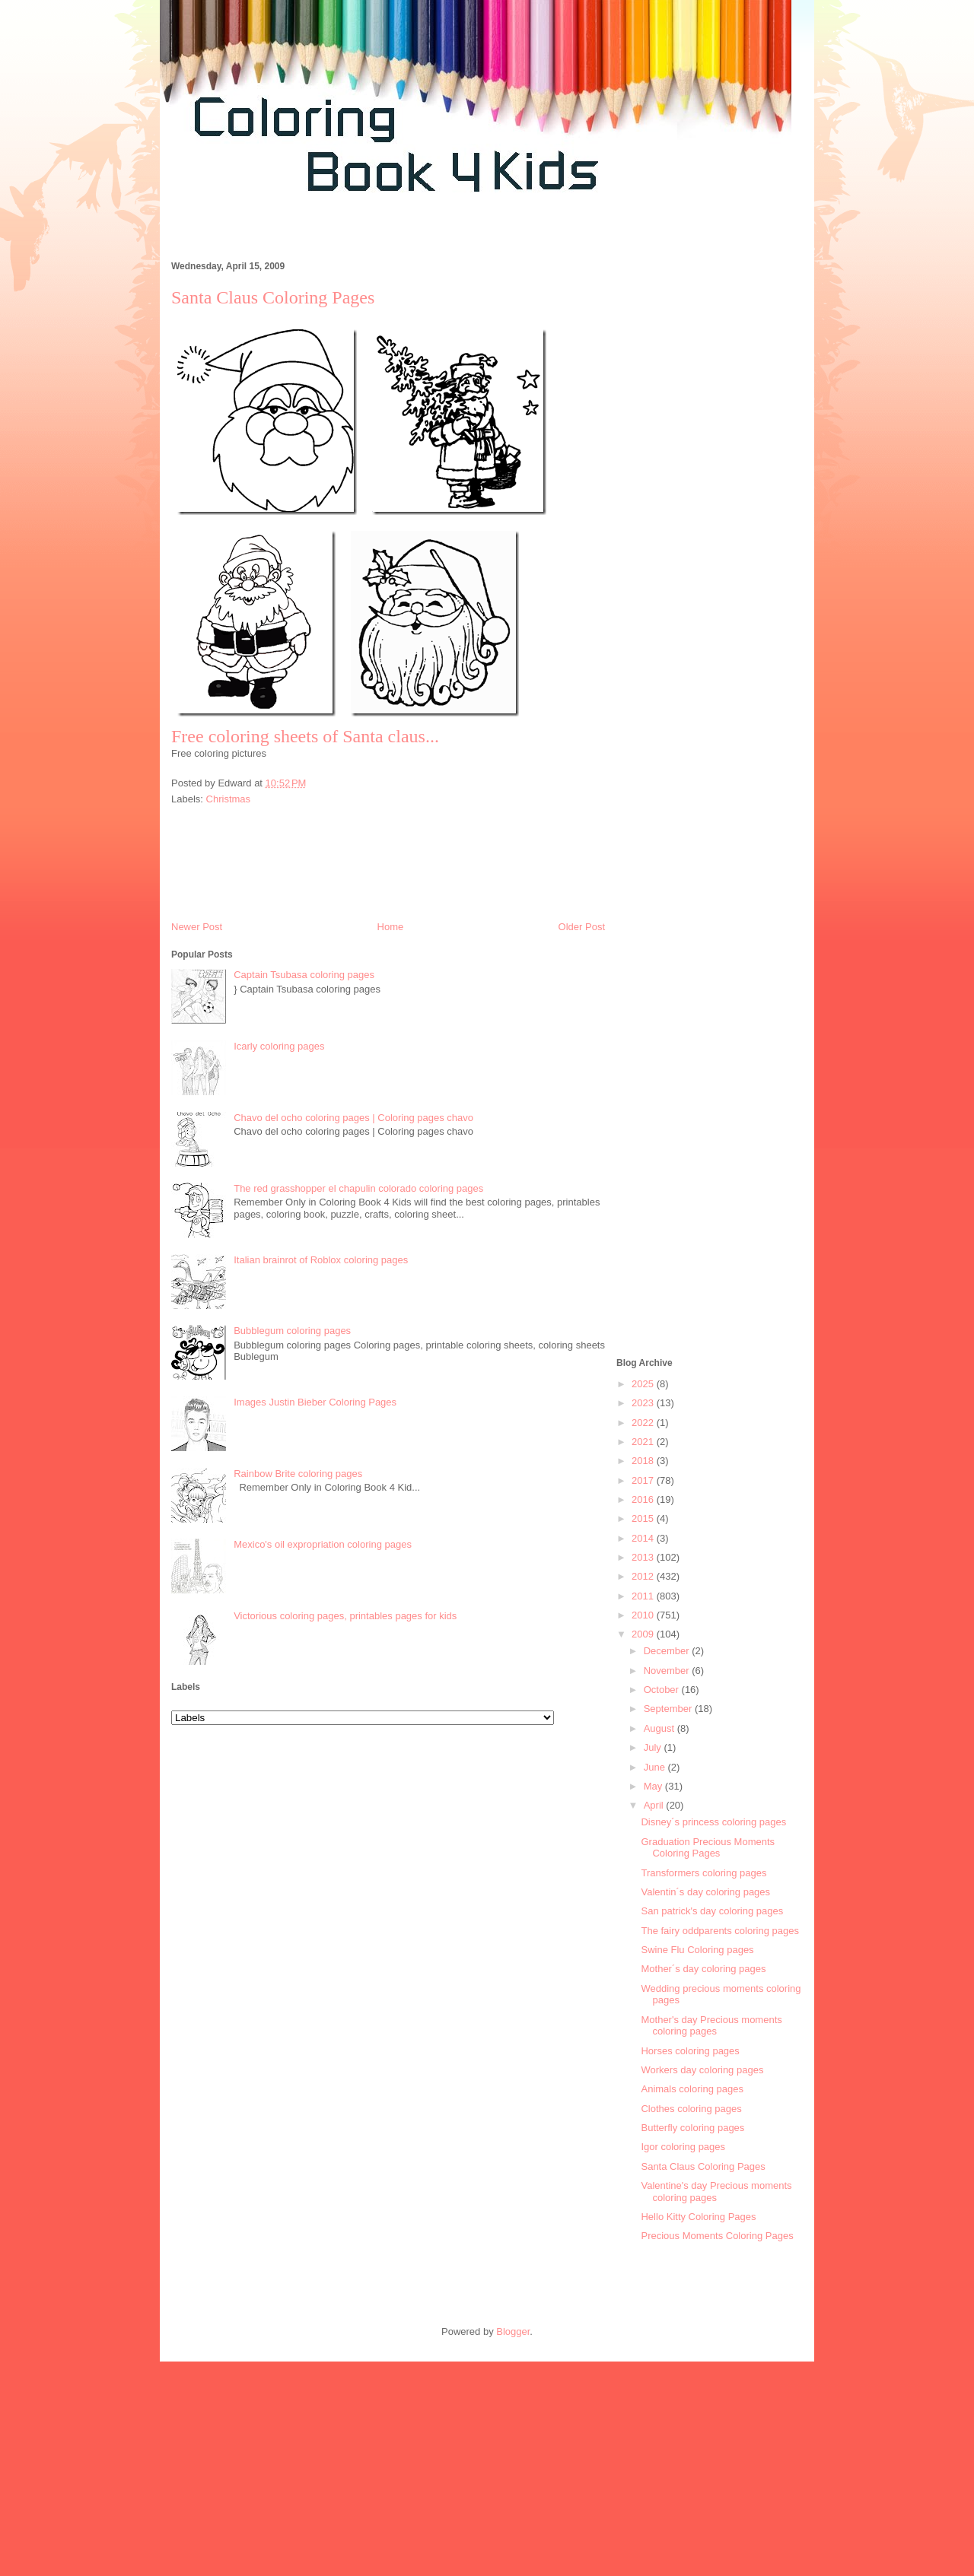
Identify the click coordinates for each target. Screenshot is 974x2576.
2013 (644, 1557)
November (668, 1670)
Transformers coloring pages (703, 1873)
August (660, 1728)
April (655, 1805)
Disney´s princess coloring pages (713, 1822)
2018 (644, 1460)
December (668, 1650)
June (656, 1767)
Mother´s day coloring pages (703, 1968)
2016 (644, 1499)
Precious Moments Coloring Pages (717, 2235)
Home (390, 926)
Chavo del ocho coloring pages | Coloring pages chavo (353, 1117)
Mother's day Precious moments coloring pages (711, 2026)
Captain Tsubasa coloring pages (304, 974)
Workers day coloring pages (702, 2070)
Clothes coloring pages (691, 2108)
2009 (644, 1634)
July (654, 1747)
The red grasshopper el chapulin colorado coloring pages (358, 1188)
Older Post (582, 926)
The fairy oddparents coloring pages (719, 1930)
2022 (644, 1422)
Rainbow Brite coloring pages (298, 1473)
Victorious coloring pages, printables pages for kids (345, 1616)
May (654, 1786)
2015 (644, 1518)
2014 (644, 1538)
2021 (644, 1441)
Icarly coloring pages (279, 1046)
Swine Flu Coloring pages (697, 1949)
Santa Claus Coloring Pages (703, 2166)
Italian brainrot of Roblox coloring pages (321, 1260)
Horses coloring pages (690, 2051)
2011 (644, 1596)
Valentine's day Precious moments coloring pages (716, 2191)
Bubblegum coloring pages (292, 1330)
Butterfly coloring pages (692, 2127)
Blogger (513, 2331)
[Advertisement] (437, 234)
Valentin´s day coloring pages (705, 1892)
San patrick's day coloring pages (712, 1911)
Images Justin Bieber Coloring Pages (315, 1402)
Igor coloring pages (683, 2146)
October (663, 1689)
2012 (644, 1576)
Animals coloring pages (692, 2089)
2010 (644, 1615)
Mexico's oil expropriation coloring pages (323, 1544)
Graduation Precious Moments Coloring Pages (708, 1848)
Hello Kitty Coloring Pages (698, 2216)
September (669, 1708)
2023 (644, 1403)
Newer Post (196, 926)
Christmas (228, 799)
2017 (644, 1480)
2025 (644, 1384)
